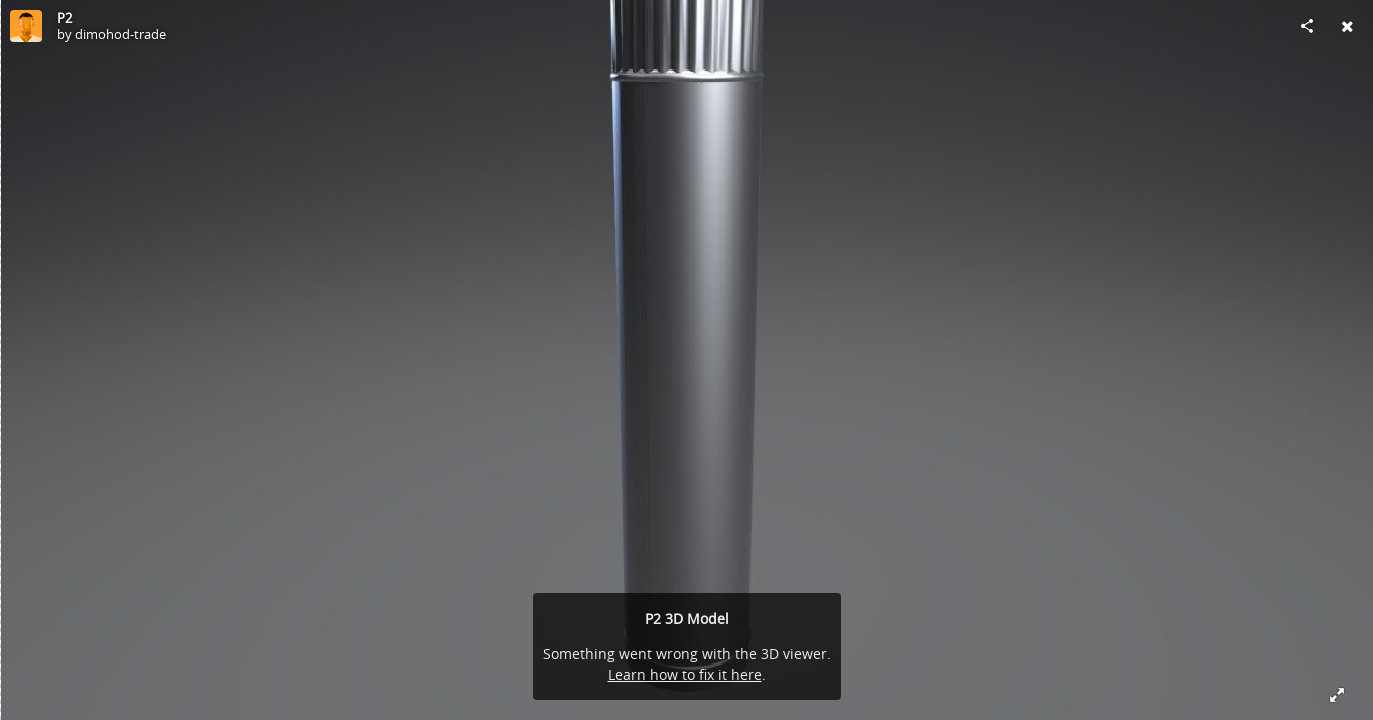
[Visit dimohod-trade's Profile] (26, 26)
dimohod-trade (120, 34)
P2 (64, 18)
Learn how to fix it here (685, 674)
